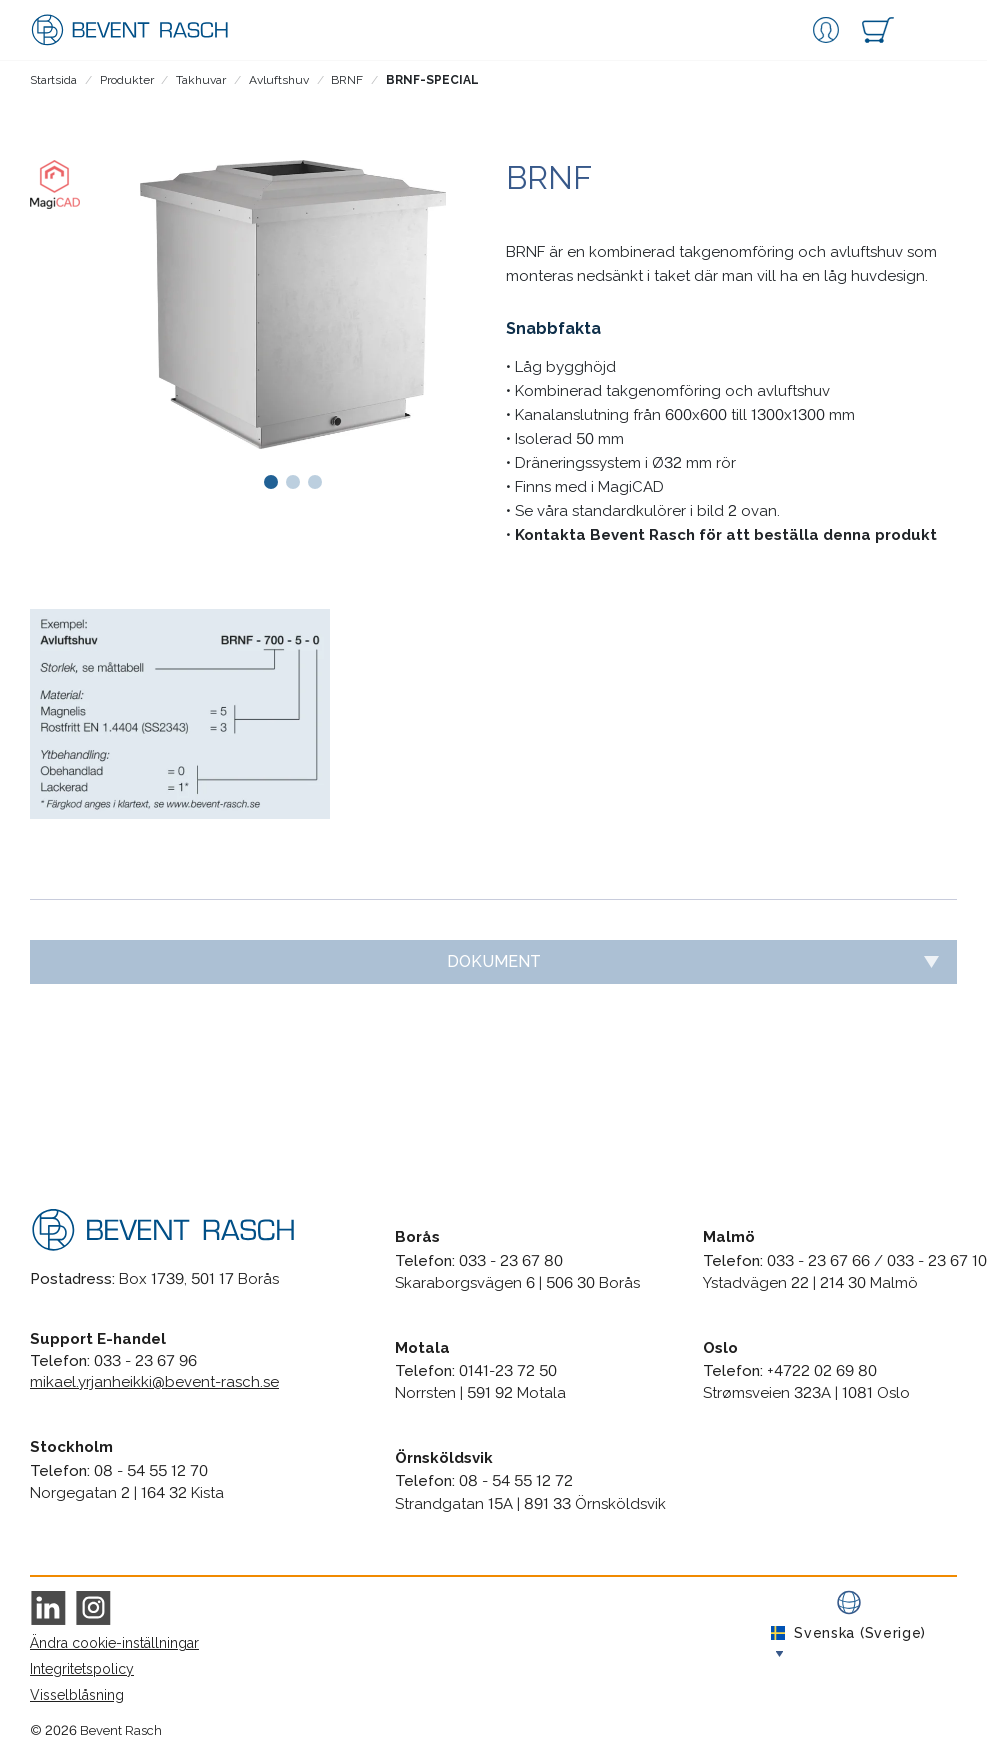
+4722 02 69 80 (822, 1371)
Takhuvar (201, 80)
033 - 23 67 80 (511, 1261)
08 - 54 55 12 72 (516, 1481)
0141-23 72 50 (508, 1371)
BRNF (347, 80)
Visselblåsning (77, 1695)
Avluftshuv (279, 80)
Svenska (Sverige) (849, 1633)
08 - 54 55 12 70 (151, 1471)
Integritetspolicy (82, 1669)
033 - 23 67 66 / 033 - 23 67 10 (877, 1261)
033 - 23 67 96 (145, 1361)
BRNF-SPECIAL (432, 80)
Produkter (127, 80)
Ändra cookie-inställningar (114, 1643)
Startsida (53, 80)
